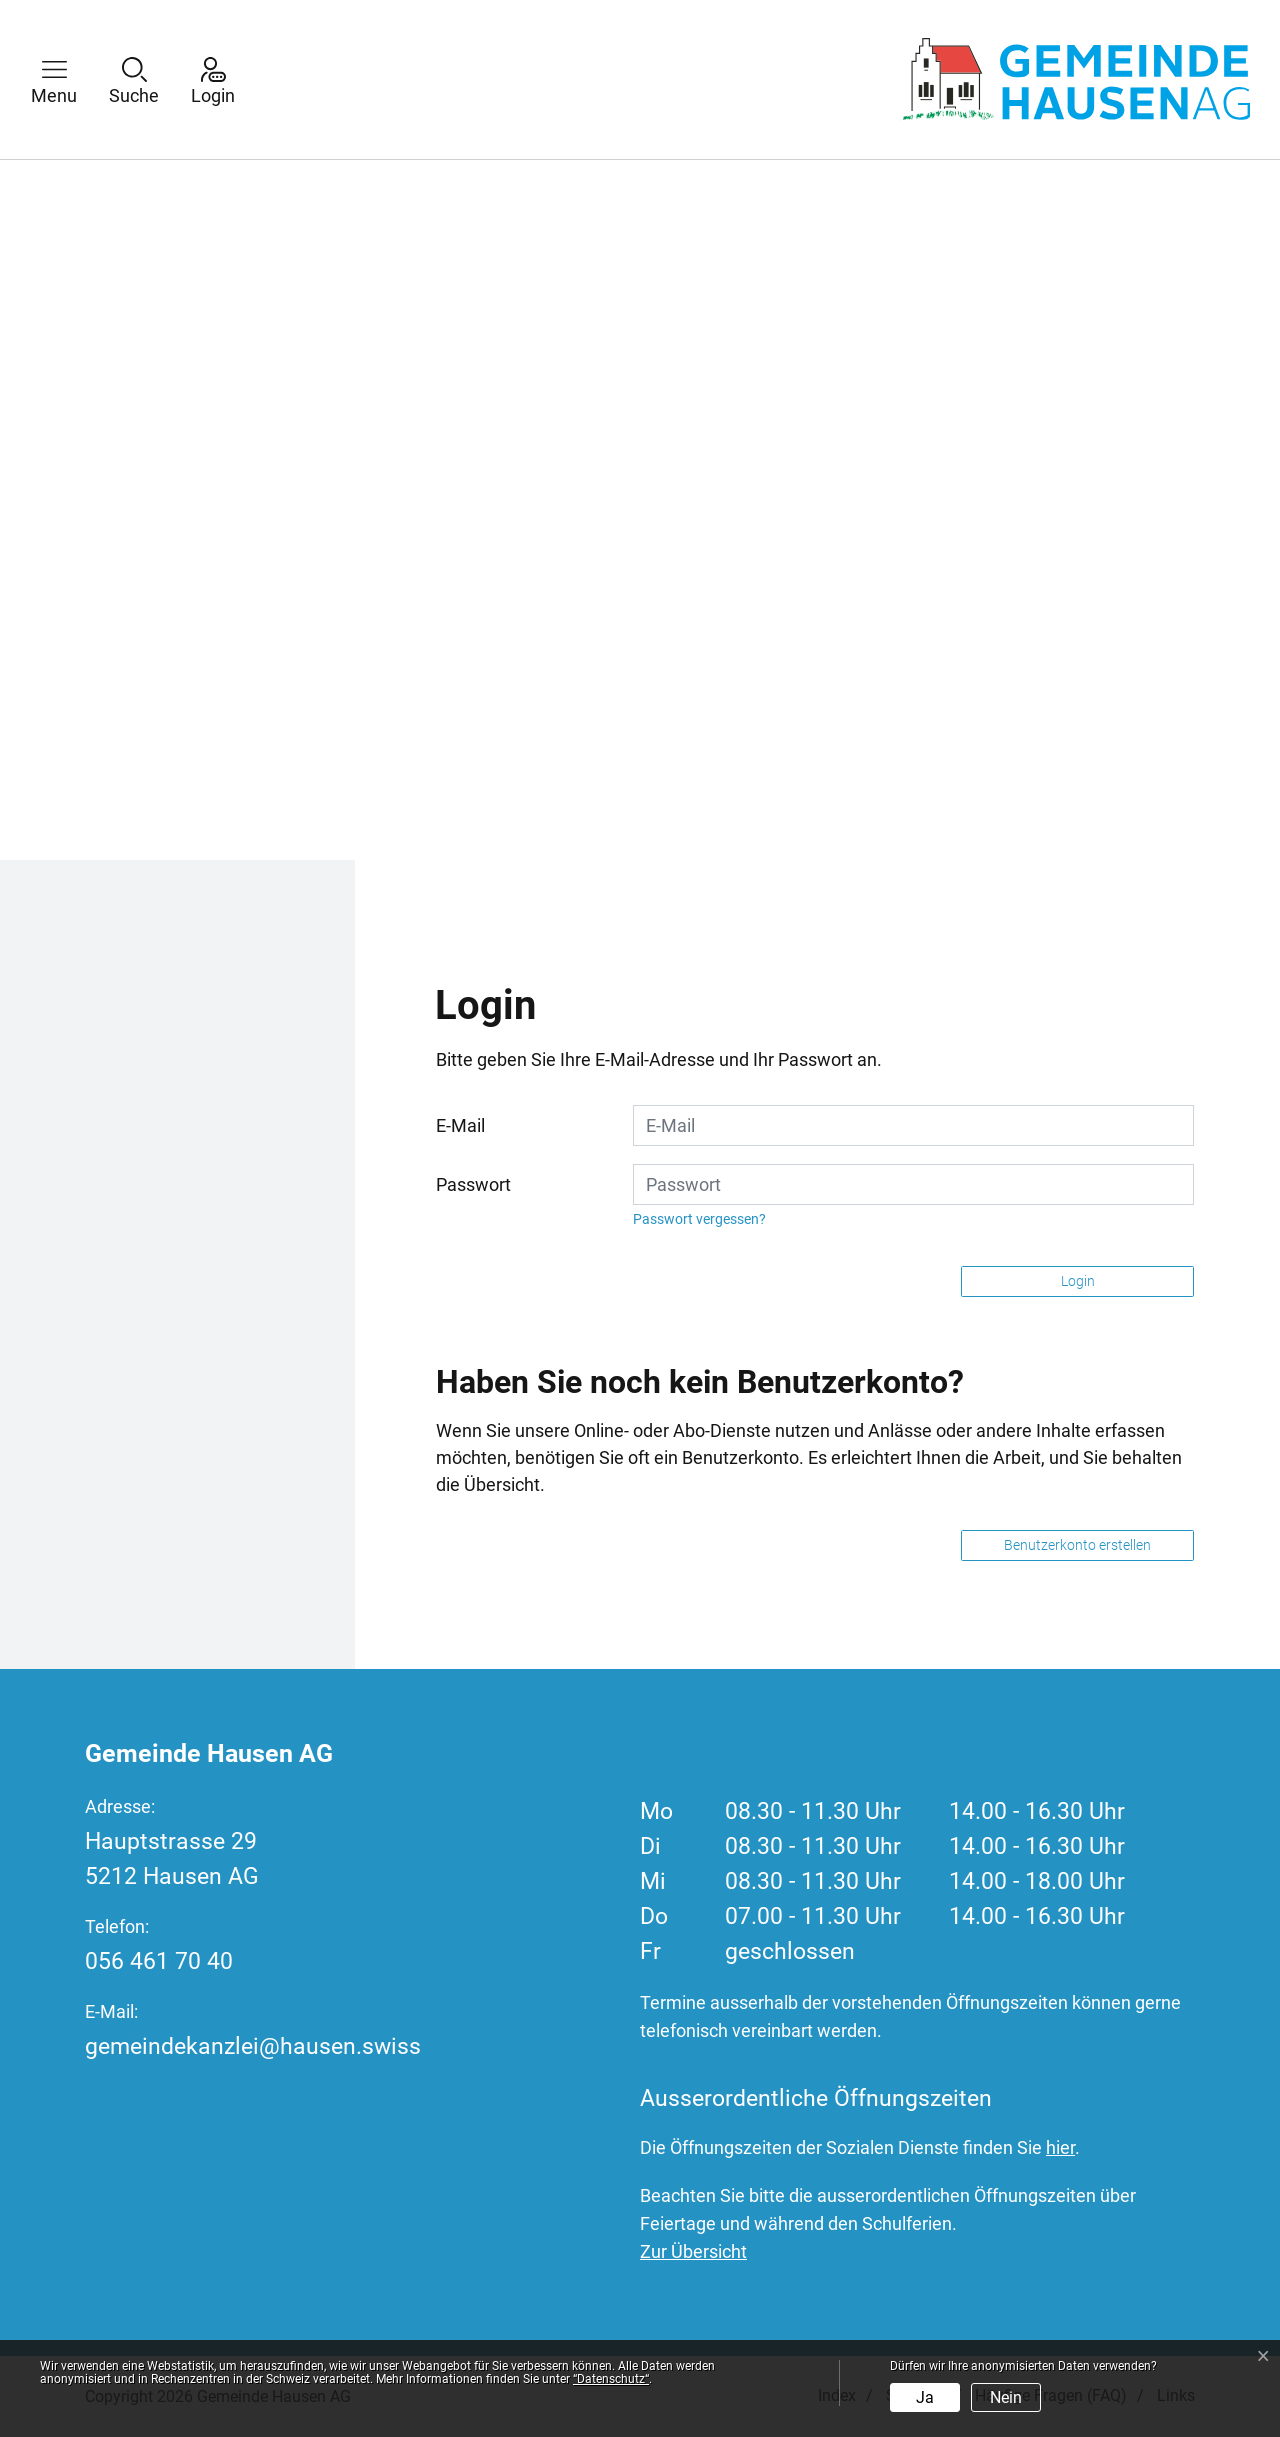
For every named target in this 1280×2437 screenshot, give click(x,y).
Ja (925, 2397)
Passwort (473, 1184)
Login (1078, 1281)
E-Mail (460, 1125)
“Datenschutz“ (611, 2379)
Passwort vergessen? (699, 1219)
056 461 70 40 (159, 1961)
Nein (1006, 2397)
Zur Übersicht (693, 2251)
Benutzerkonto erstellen (1077, 1545)
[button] (69, 79)
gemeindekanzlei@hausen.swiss (253, 2046)
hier (1060, 2147)
